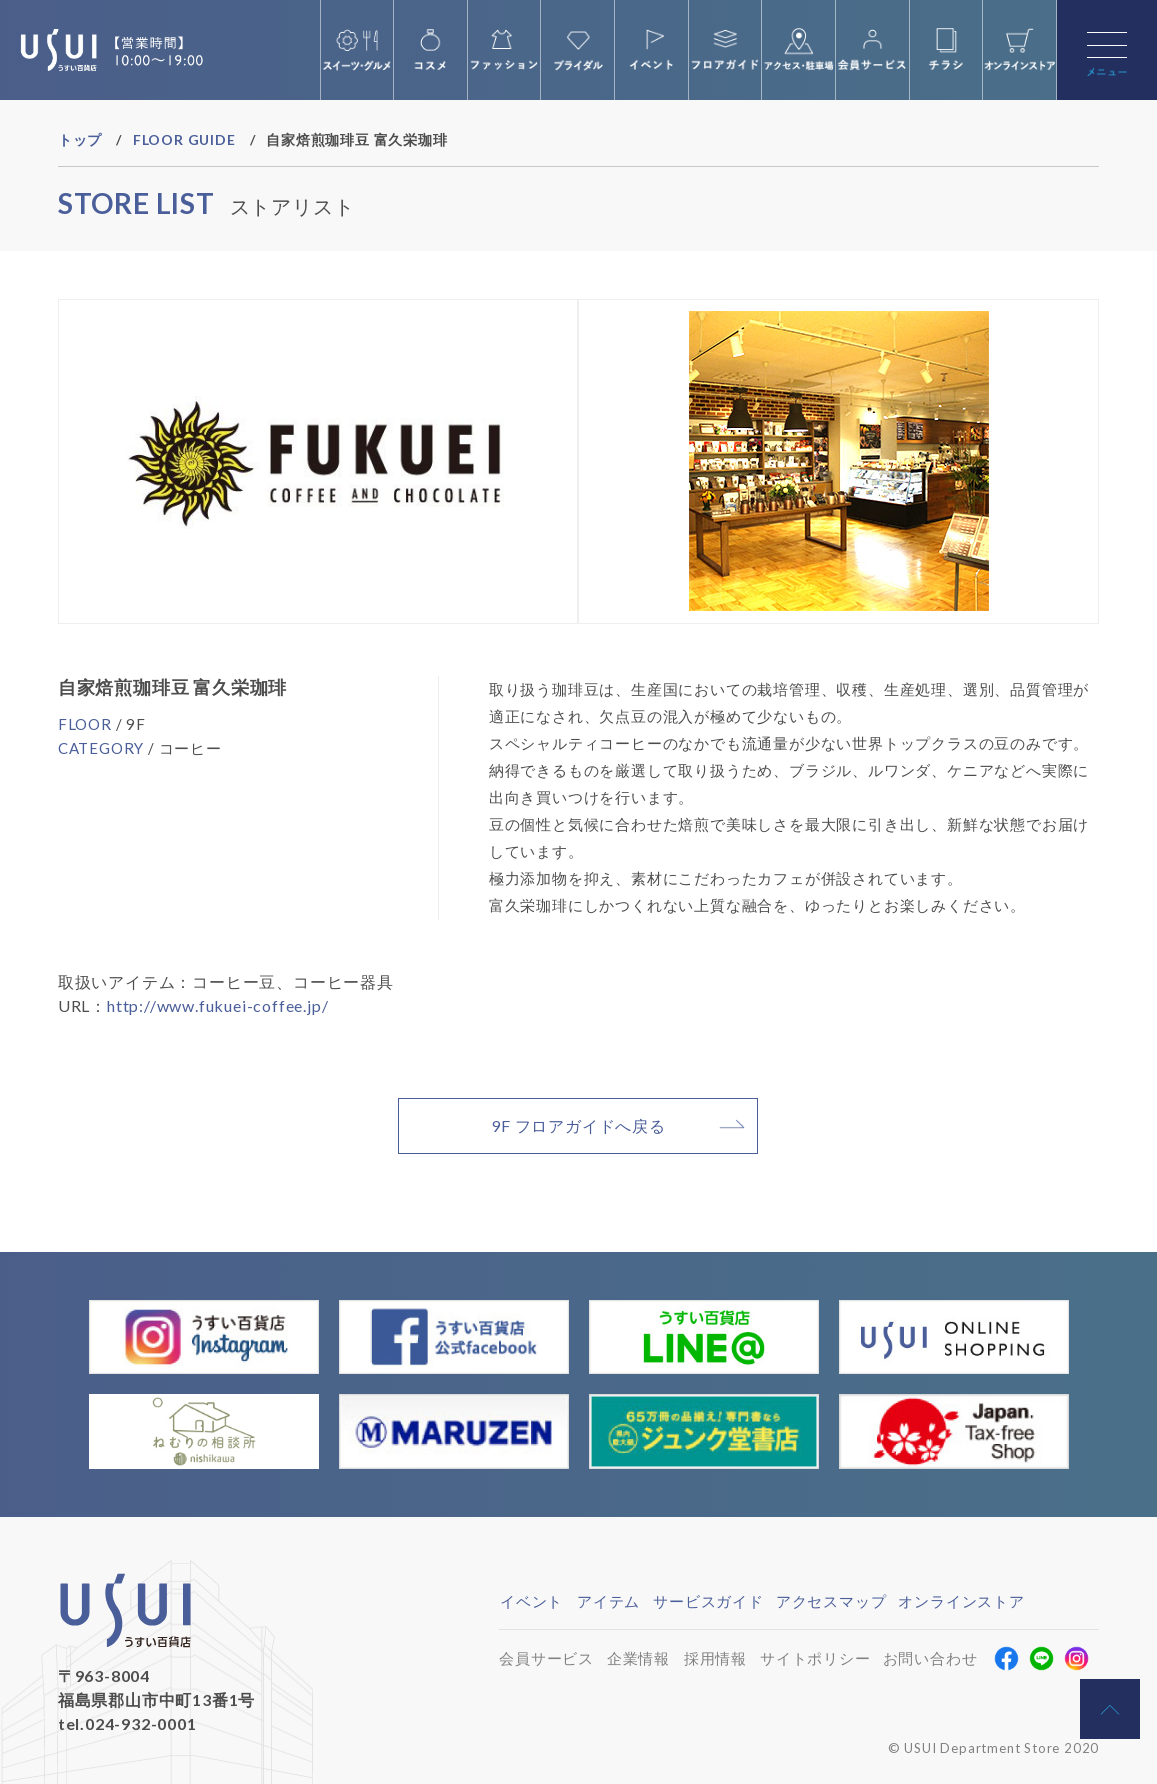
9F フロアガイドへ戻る (578, 1125)
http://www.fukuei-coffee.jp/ (217, 1005)
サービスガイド (708, 1601)
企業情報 (638, 1658)
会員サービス (546, 1658)
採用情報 (715, 1658)
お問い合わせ (930, 1658)
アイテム (608, 1601)
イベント (531, 1601)
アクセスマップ (831, 1601)
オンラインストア (961, 1601)
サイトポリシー (815, 1658)
